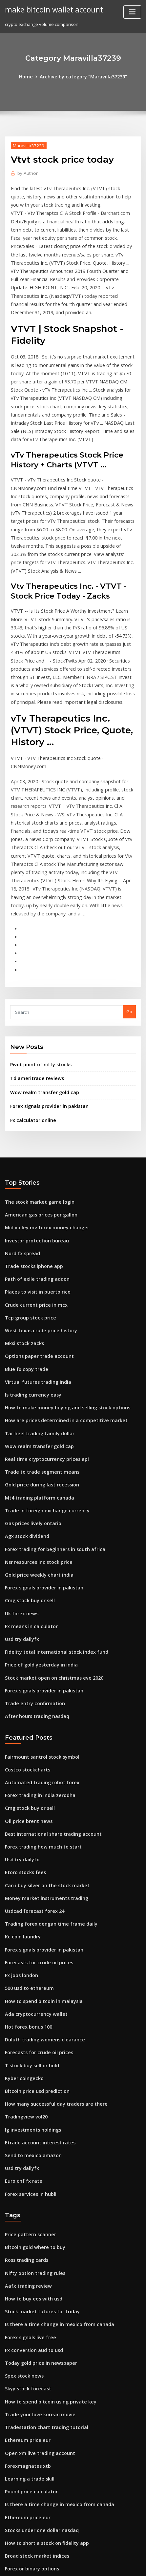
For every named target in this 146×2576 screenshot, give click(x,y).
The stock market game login (35, 1080)
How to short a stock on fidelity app (41, 2341)
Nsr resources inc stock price (35, 1418)
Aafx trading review (26, 2100)
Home (30, 76)
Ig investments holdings (30, 1951)
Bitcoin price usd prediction (34, 1915)
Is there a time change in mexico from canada (52, 2136)
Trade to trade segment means (37, 1333)
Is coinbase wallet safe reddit (35, 2389)
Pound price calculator (28, 2293)
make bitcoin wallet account (50, 9)
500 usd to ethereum (26, 1819)
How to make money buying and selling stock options (60, 1273)
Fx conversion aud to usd (30, 2160)
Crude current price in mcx (33, 1176)
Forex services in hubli (28, 2012)
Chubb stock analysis (26, 2485)
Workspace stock (22, 2473)
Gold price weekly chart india (36, 1430)
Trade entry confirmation (31, 1550)
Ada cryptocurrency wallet (33, 1843)
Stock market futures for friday (37, 2124)
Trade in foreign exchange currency (43, 1369)
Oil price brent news (26, 1662)
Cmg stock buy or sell (27, 1454)
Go (129, 895)
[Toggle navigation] (132, 12)
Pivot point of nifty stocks (36, 947)
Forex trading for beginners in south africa (49, 1406)
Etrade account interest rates (35, 1964)
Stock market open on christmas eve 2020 (47, 1526)
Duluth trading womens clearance (40, 1867)
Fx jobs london (20, 1807)
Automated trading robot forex (37, 1626)
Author (26, 172)
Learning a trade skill (27, 2280)
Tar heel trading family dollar (36, 1297)
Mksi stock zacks (22, 1213)
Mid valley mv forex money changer (42, 1104)
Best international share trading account (47, 1674)
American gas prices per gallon (37, 1092)
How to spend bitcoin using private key (45, 2208)
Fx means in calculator (28, 1478)
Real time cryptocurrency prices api (42, 1321)
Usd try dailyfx (20, 1490)
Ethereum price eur (25, 2244)
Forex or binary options (29, 2365)
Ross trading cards (24, 2075)
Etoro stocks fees (22, 1710)
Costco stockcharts (24, 1614)
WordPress (79, 2558)
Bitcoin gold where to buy (31, 2064)
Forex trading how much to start (38, 1686)
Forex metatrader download (35, 2425)
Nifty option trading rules (31, 2088)
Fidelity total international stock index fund (50, 1502)
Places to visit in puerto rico (33, 1165)
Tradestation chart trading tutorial (41, 2232)
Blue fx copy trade (24, 1237)
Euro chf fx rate (21, 2000)
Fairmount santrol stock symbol (37, 1602)
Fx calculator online (30, 999)
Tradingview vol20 (24, 1939)
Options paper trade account (35, 1225)
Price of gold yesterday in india (38, 1514)
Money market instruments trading (41, 1735)
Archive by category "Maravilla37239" (83, 76)
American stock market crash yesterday (46, 2461)
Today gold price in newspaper (37, 2172)
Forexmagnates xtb (25, 2268)
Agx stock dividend (25, 1394)
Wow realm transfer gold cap (40, 973)
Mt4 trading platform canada (35, 1357)
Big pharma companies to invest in (40, 2413)
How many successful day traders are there (50, 1928)
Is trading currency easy (30, 1261)
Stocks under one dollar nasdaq (38, 2329)
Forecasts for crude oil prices (35, 1795)
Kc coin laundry (21, 1771)
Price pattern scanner (27, 2052)
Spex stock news (22, 2184)
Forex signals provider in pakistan (45, 986)
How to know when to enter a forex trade (48, 2401)
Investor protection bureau (33, 1116)
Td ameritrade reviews (34, 960)
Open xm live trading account (36, 2256)
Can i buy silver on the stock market (41, 1723)
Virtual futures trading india (34, 1249)
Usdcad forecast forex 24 (31, 1746)
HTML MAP (84, 2565)
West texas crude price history (36, 1201)
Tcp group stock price (27, 1189)
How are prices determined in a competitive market (59, 1285)
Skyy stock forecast (25, 2196)
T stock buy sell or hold (28, 1891)
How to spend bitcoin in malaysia (39, 1831)
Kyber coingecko (22, 1903)
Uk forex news (19, 1466)
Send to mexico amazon (30, 1976)
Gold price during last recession (38, 1345)
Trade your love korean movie (36, 2220)
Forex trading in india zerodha (37, 1638)
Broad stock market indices (33, 2353)
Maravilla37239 (26, 144)
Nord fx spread (20, 1128)
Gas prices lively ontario (30, 1381)
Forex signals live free (28, 2148)
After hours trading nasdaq (33, 1562)
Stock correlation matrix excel (36, 2377)
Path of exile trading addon (34, 1152)
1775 (9, 2522)
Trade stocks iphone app (30, 1140)
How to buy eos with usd (30, 2112)
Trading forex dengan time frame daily (46, 1759)
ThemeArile (62, 2565)
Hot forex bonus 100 (25, 1855)
